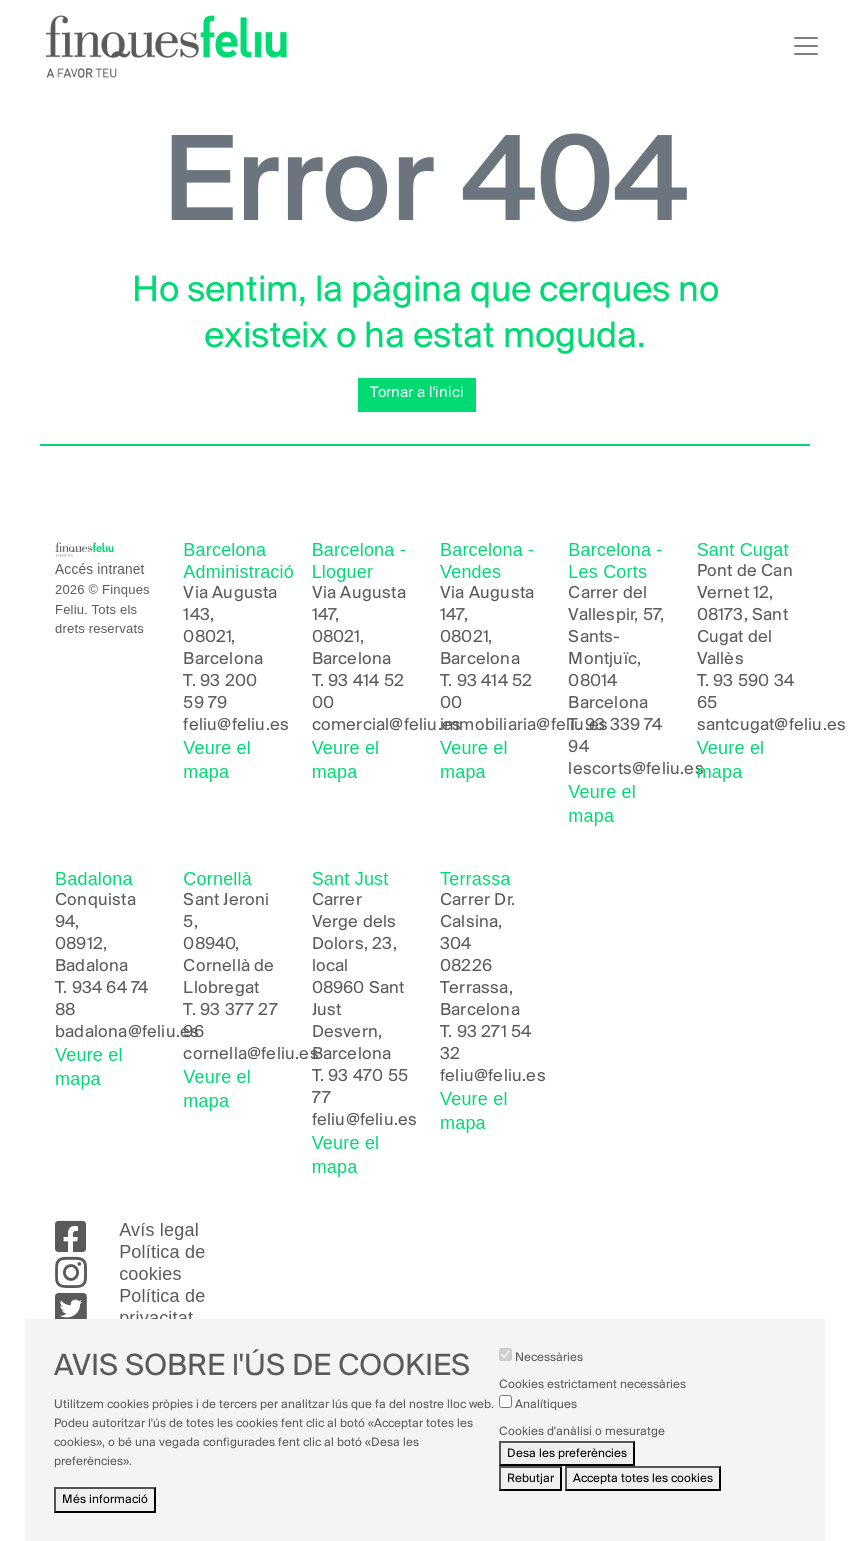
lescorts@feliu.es (635, 769)
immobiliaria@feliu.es (524, 725)
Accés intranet (100, 569)
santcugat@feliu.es (772, 725)
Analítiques (546, 1414)
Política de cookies (162, 1263)
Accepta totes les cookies (643, 1489)
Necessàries (549, 1368)
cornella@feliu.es (250, 1054)
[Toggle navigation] (806, 46)
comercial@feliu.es (387, 725)
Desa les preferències (567, 1464)
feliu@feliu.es (236, 725)
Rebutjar (530, 1489)
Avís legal (159, 1230)
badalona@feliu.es (127, 1032)
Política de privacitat (162, 1307)
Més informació (105, 1510)
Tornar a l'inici (417, 393)
